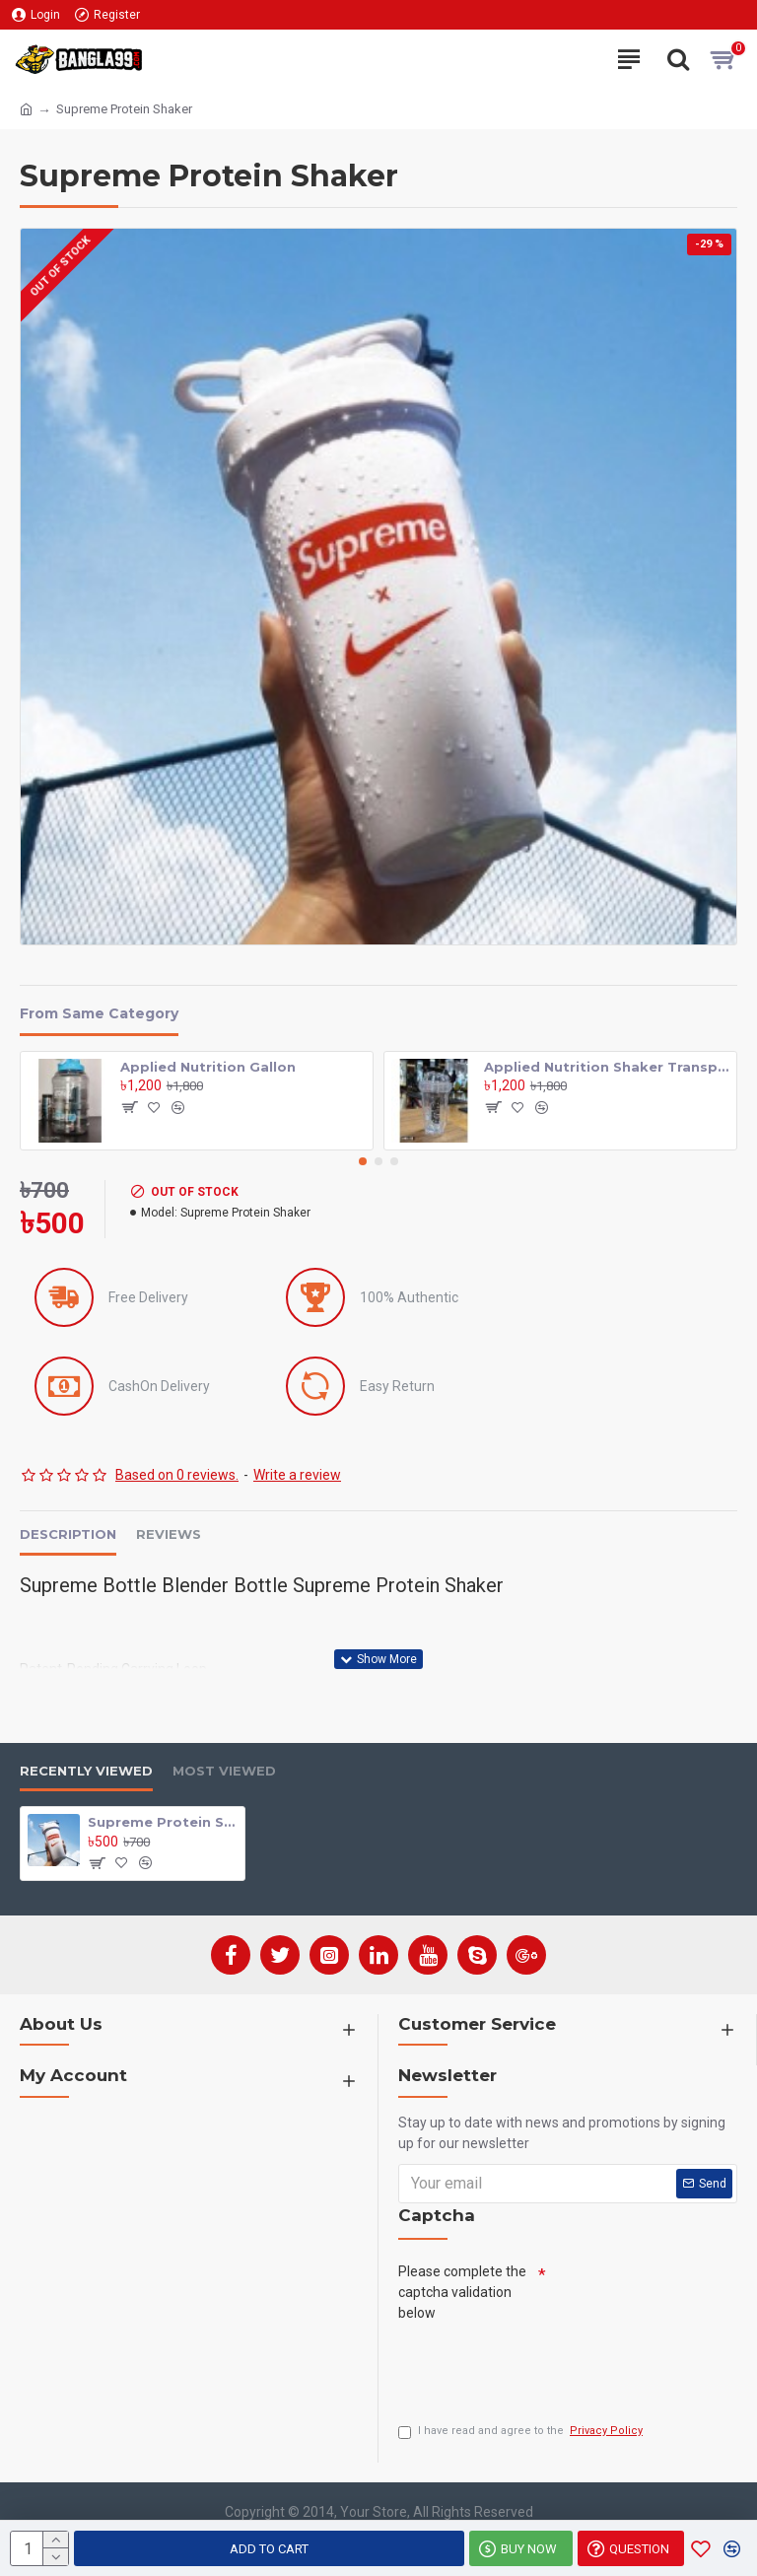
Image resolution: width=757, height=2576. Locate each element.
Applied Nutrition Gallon (208, 1067)
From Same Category (99, 1014)
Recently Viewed (86, 1770)
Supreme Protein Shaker (163, 1822)
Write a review (297, 1475)
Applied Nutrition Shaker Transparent (606, 1067)
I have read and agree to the (522, 2431)
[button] (363, 1161)
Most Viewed (224, 1770)
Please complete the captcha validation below (462, 2292)
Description (68, 1534)
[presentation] (548, 2367)
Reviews (168, 1534)
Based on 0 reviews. (177, 1475)
